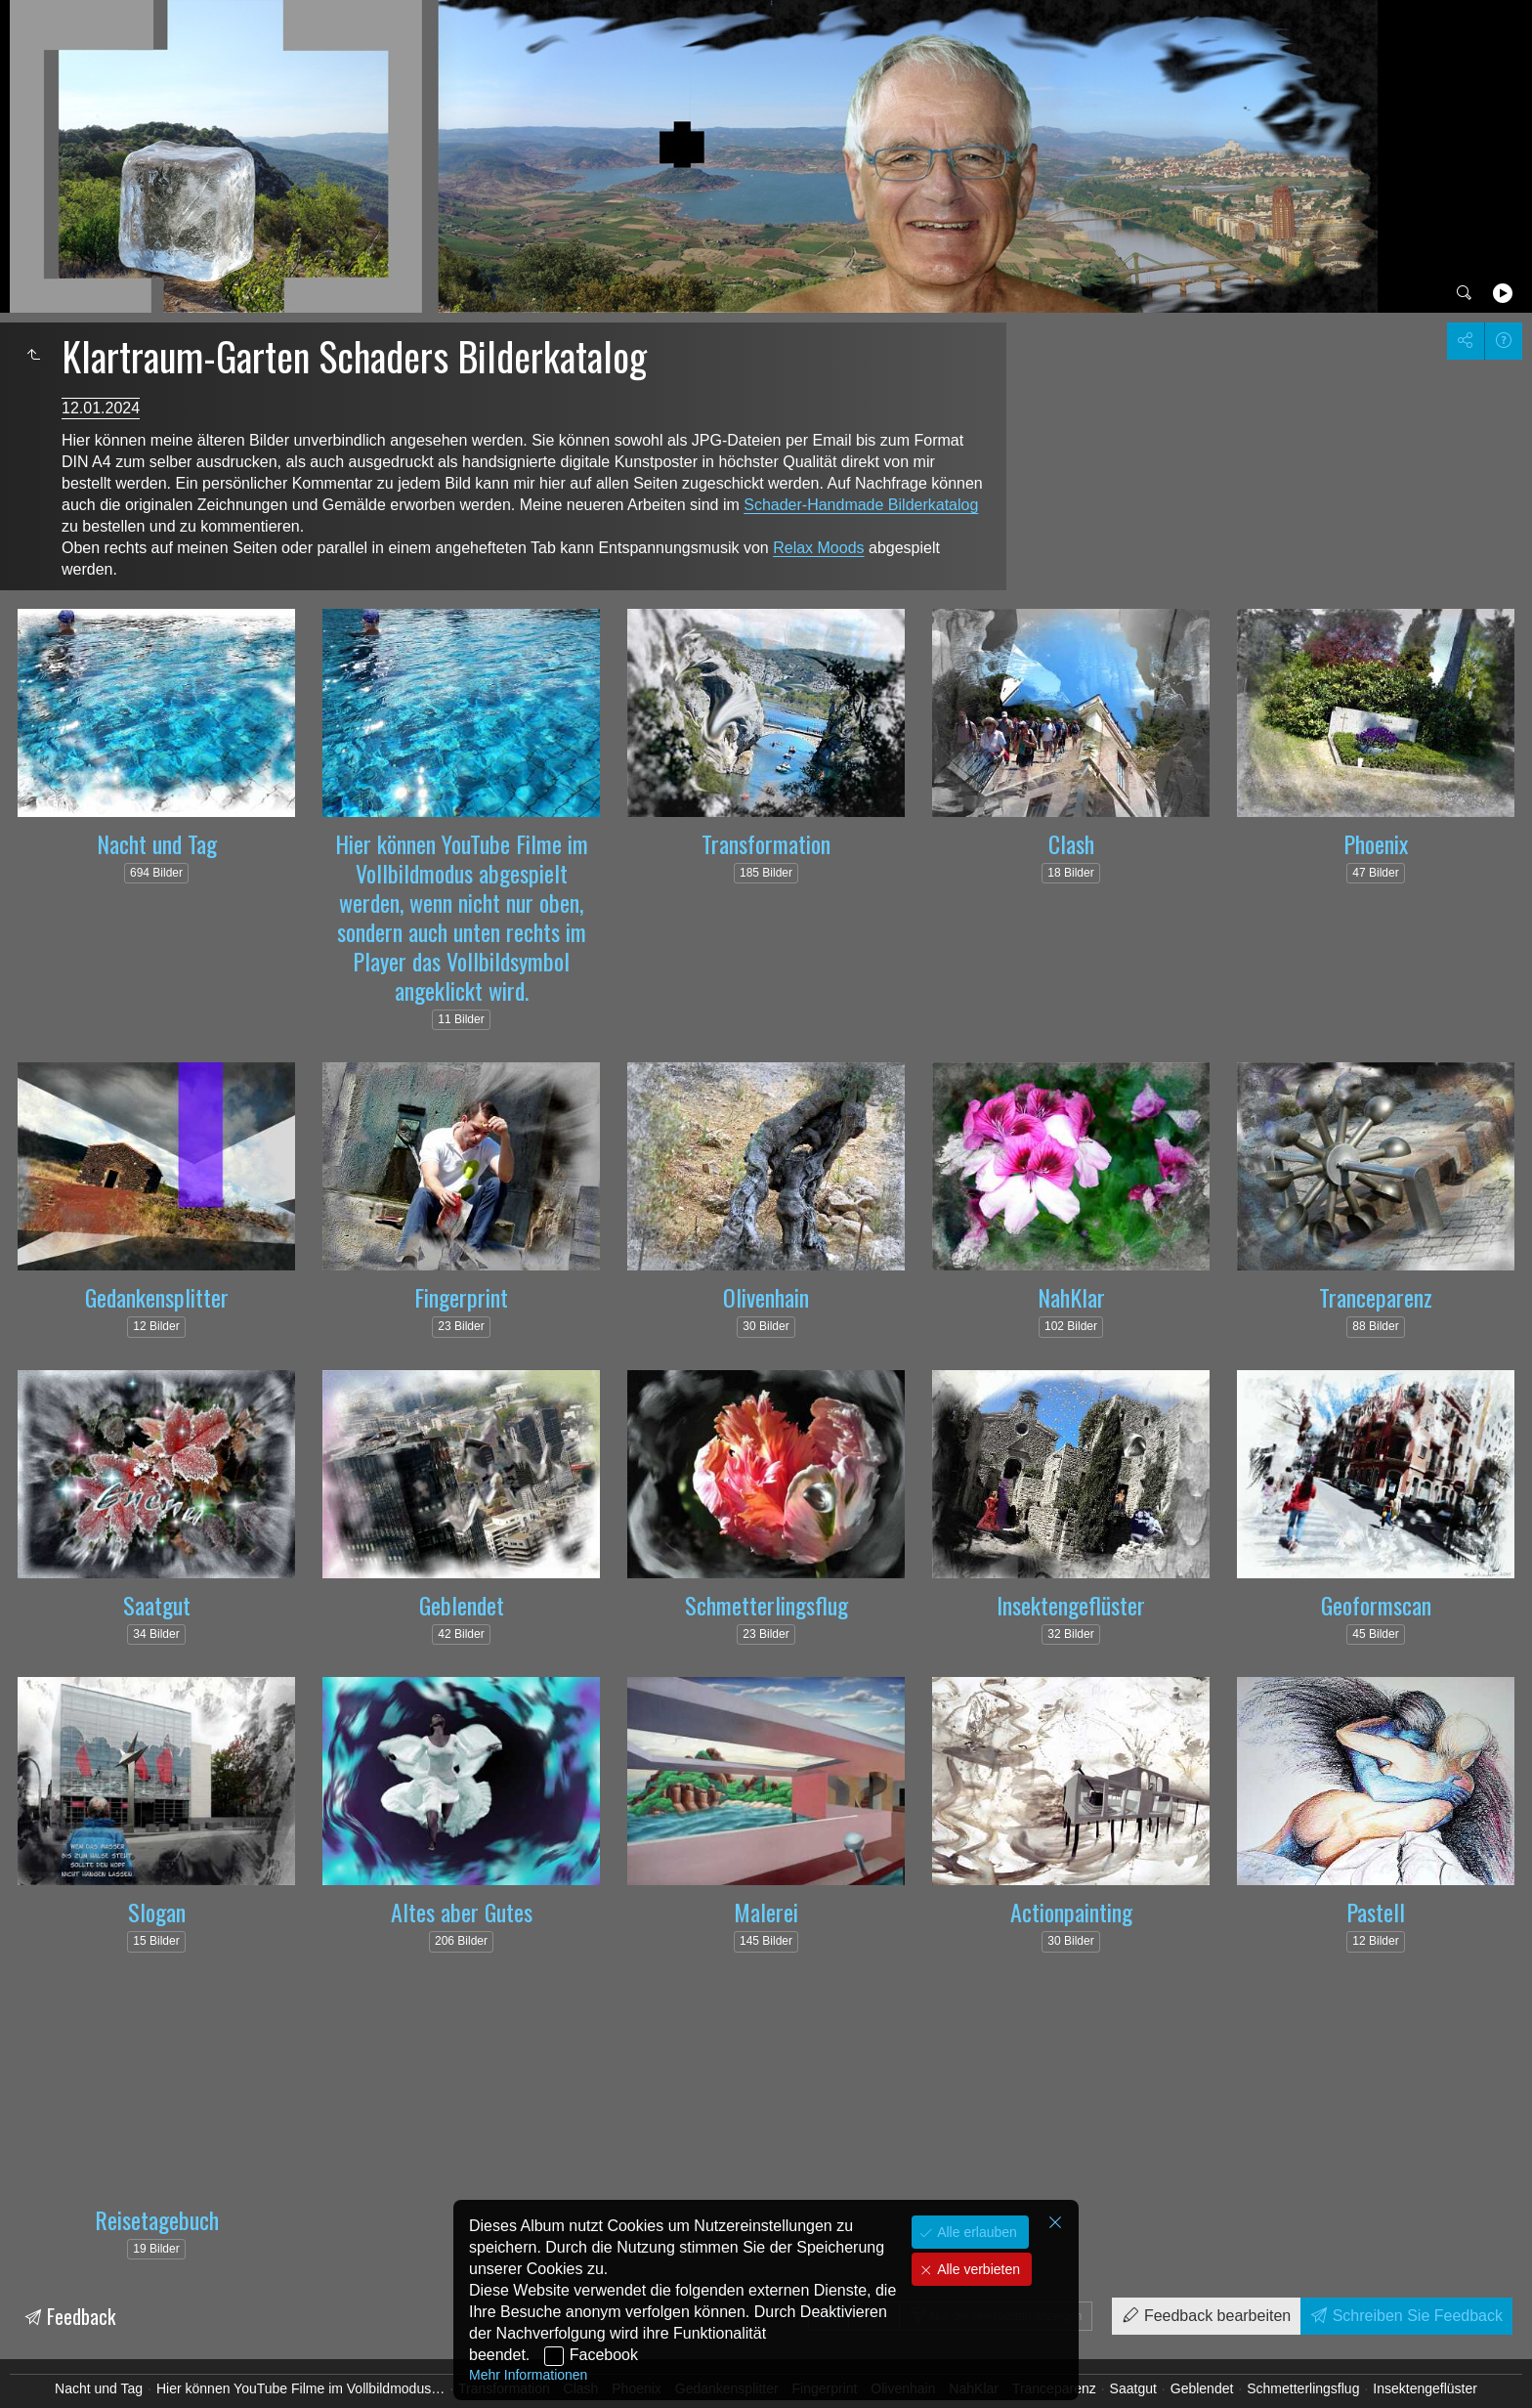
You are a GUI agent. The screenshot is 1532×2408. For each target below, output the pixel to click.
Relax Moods (818, 547)
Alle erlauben (975, 2232)
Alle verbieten (976, 2269)
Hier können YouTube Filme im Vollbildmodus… (300, 2388)
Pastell (1375, 1911)
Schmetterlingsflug (766, 1604)
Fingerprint (461, 1296)
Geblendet (461, 1604)
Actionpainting (1071, 1911)
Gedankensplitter (157, 1296)
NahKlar (1071, 1296)
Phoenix (1375, 843)
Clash (1071, 843)
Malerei (766, 1911)
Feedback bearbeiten (1215, 2315)
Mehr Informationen (528, 2375)
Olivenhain (766, 1296)
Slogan (157, 1911)
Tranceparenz (1375, 1296)
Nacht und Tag (157, 843)
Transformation (766, 843)
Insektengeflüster (1071, 1604)
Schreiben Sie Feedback (1415, 2315)
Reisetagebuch (157, 2219)
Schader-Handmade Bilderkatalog (861, 504)
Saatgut (157, 1604)
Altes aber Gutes (461, 1911)
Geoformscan (1376, 1604)
